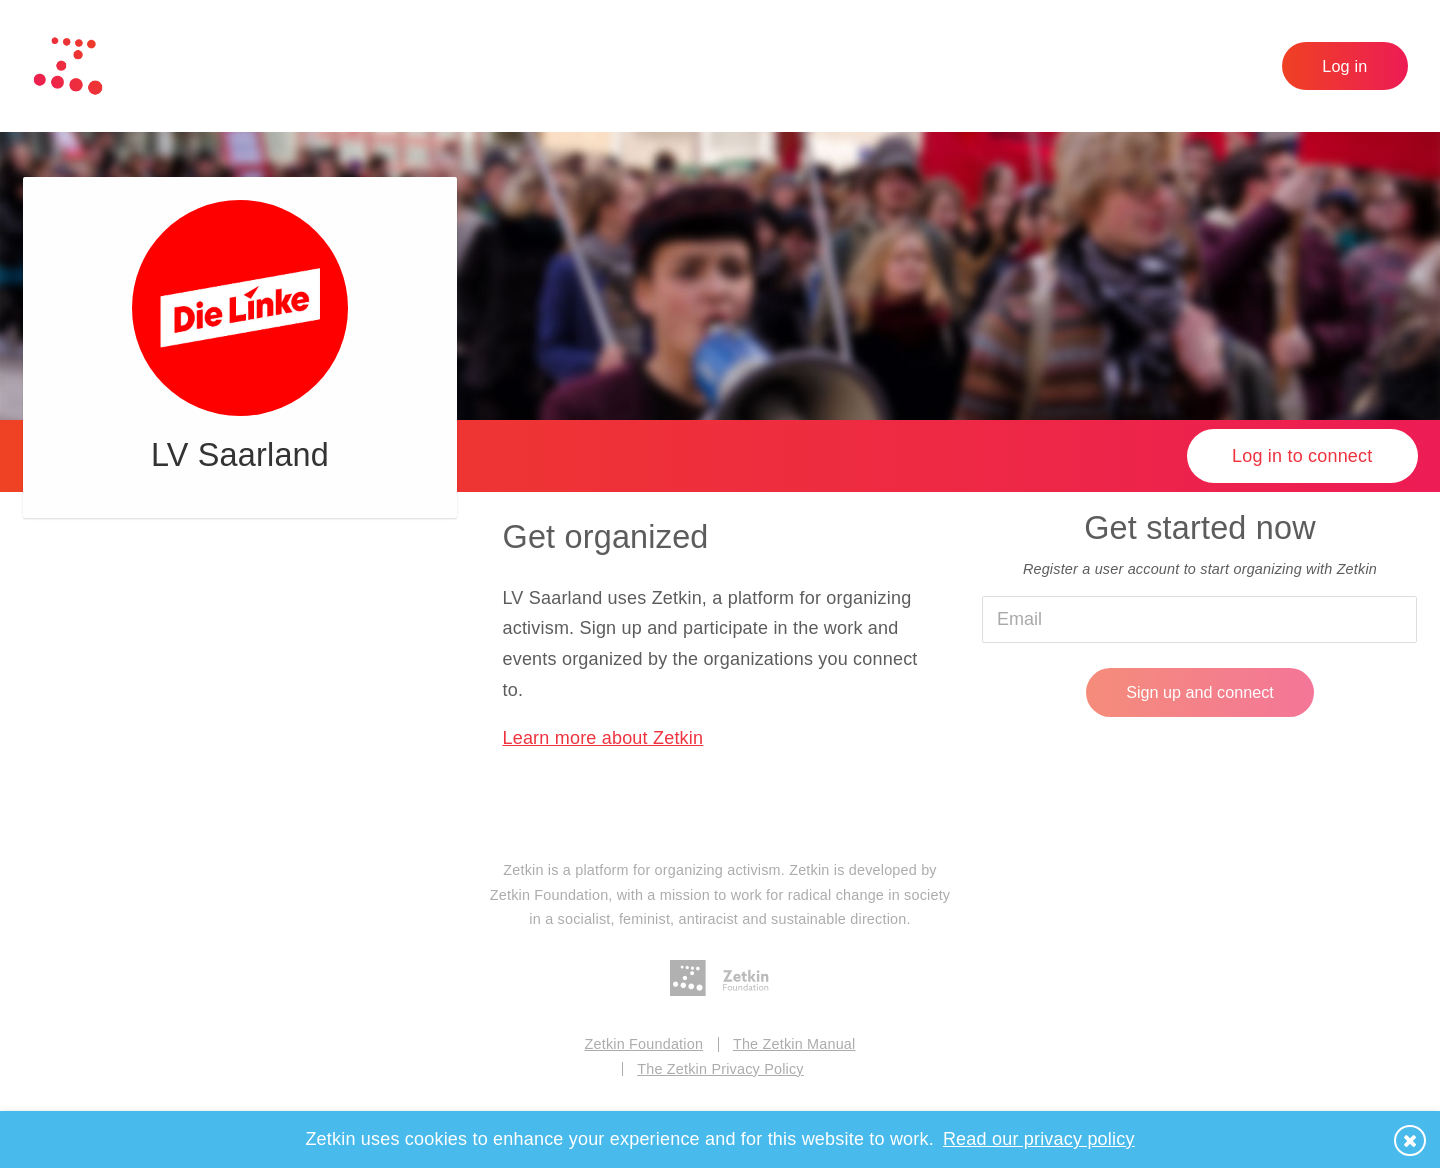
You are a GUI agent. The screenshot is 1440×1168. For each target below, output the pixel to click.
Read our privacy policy (1039, 1139)
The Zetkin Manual (794, 1044)
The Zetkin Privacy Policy (720, 1069)
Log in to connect (1302, 456)
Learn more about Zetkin (602, 738)
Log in (1344, 66)
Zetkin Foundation (644, 1044)
